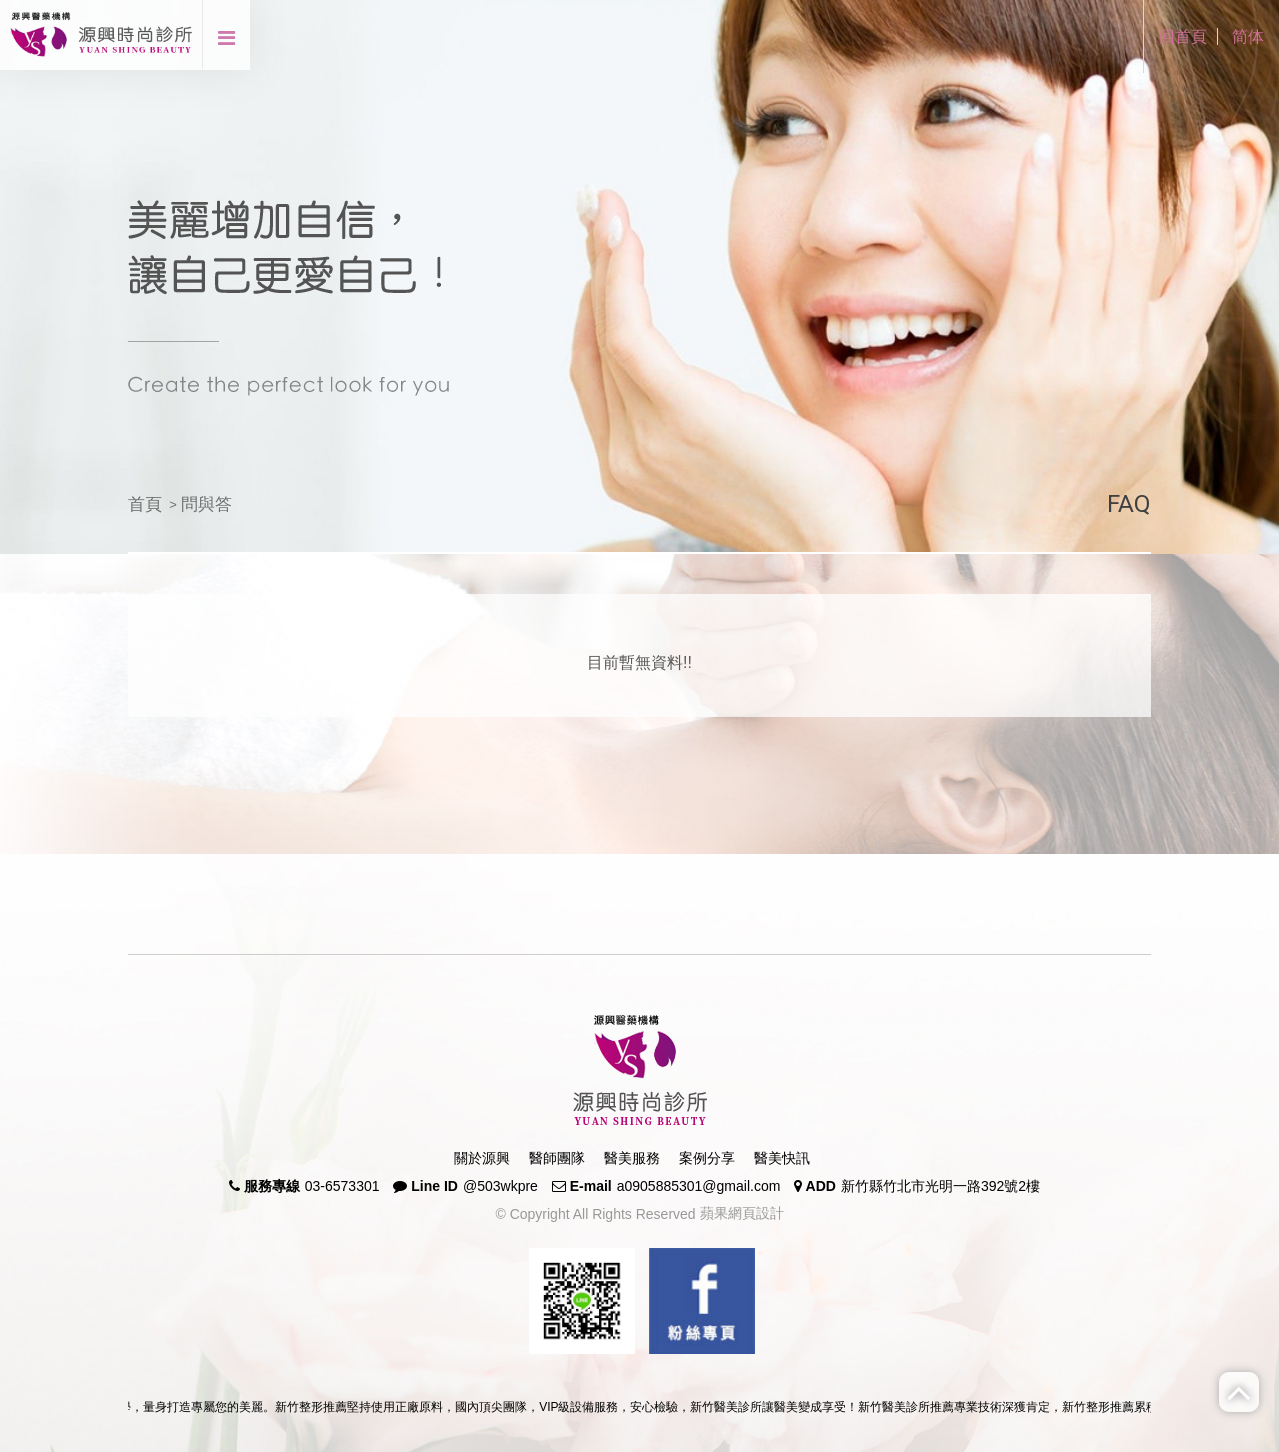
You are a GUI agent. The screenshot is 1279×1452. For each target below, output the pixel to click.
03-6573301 (342, 1186)
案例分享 (707, 1158)
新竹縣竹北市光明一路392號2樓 (940, 1186)
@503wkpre (500, 1186)
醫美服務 (632, 1158)
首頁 (145, 504)
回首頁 (1183, 36)
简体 (1248, 36)
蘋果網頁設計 (740, 1213)
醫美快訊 (782, 1158)
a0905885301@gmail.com (699, 1186)
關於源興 (482, 1158)
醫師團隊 (557, 1158)
